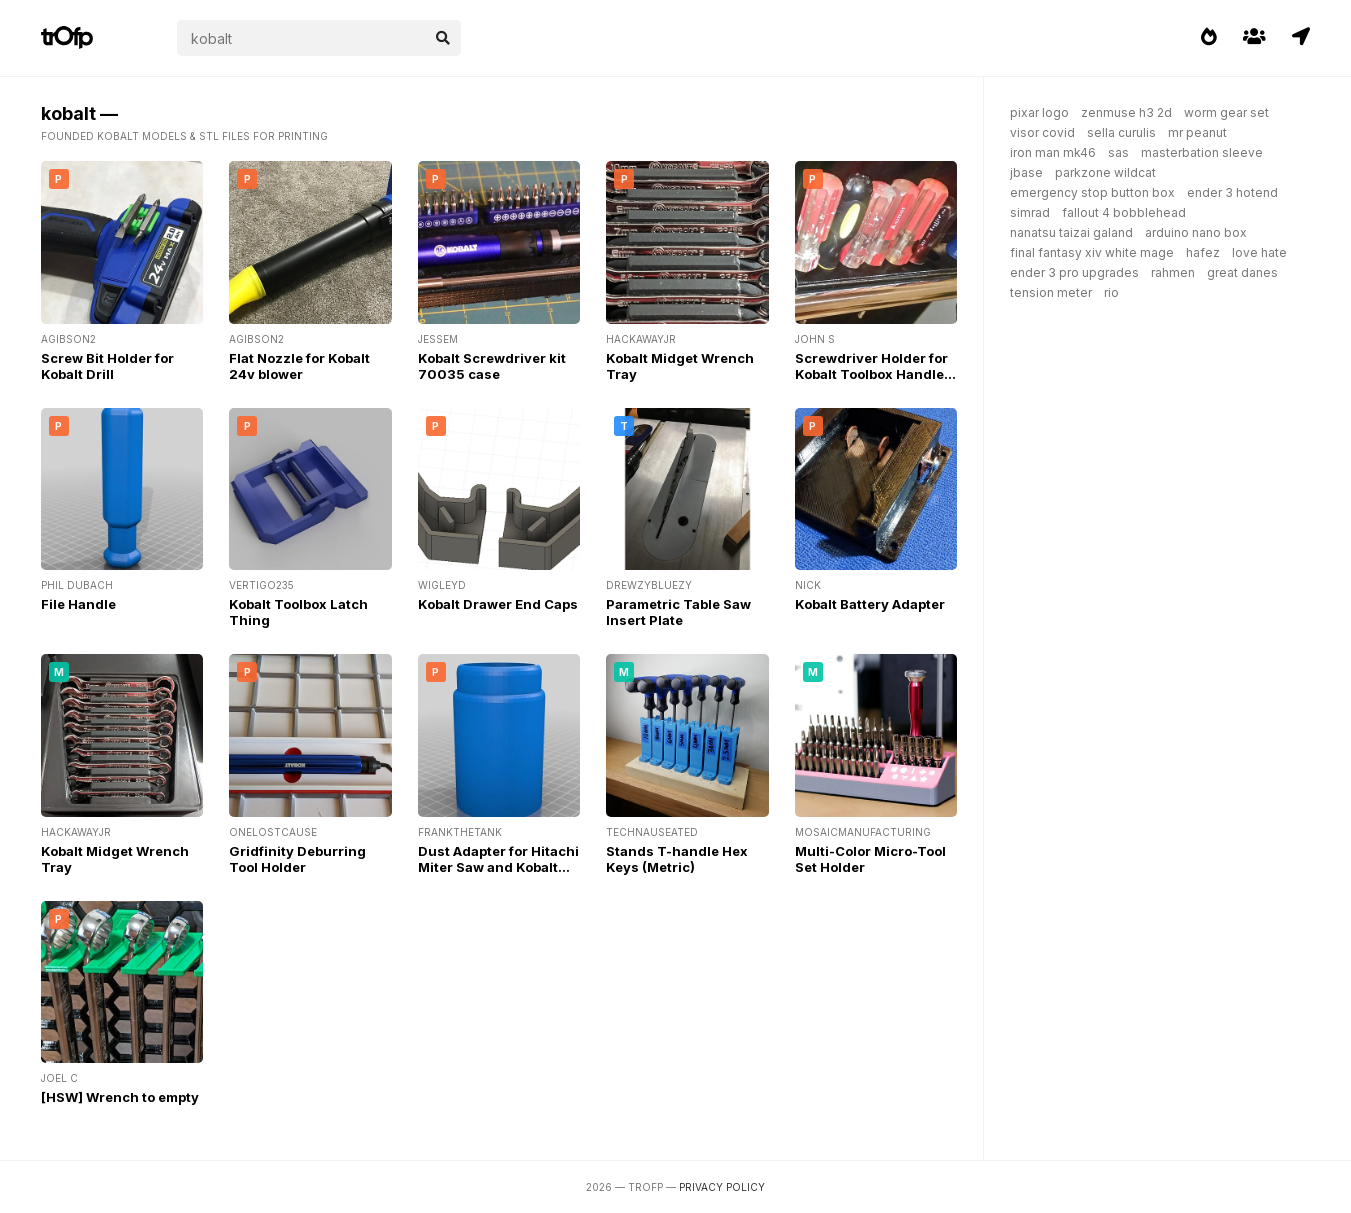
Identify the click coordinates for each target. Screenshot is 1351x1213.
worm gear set (1226, 112)
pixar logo (1039, 112)
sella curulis (1121, 132)
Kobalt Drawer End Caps (498, 604)
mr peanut (1197, 132)
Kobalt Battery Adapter (870, 604)
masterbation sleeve (1202, 152)
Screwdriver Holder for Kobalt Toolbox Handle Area (871, 374)
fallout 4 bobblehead (1124, 212)
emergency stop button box (1092, 192)
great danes (1242, 272)
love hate (1259, 252)
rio (1111, 292)
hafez (1203, 252)
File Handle (78, 604)
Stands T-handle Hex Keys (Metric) (677, 859)
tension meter (1051, 292)
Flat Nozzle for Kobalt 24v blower (299, 366)
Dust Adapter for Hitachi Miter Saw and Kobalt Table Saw (498, 867)
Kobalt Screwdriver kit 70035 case (492, 366)
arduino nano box (1196, 232)
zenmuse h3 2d (1126, 112)
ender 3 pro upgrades (1074, 272)
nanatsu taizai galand (1071, 232)
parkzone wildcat (1105, 172)
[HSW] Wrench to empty (120, 1097)
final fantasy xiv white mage (1092, 252)
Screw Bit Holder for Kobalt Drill (107, 366)
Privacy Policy (722, 1187)
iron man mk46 (1053, 152)
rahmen (1173, 272)
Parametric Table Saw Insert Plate (678, 612)
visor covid (1042, 132)
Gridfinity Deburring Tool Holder (297, 859)
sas (1118, 152)
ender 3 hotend (1232, 192)
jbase (1026, 172)
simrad (1030, 212)
